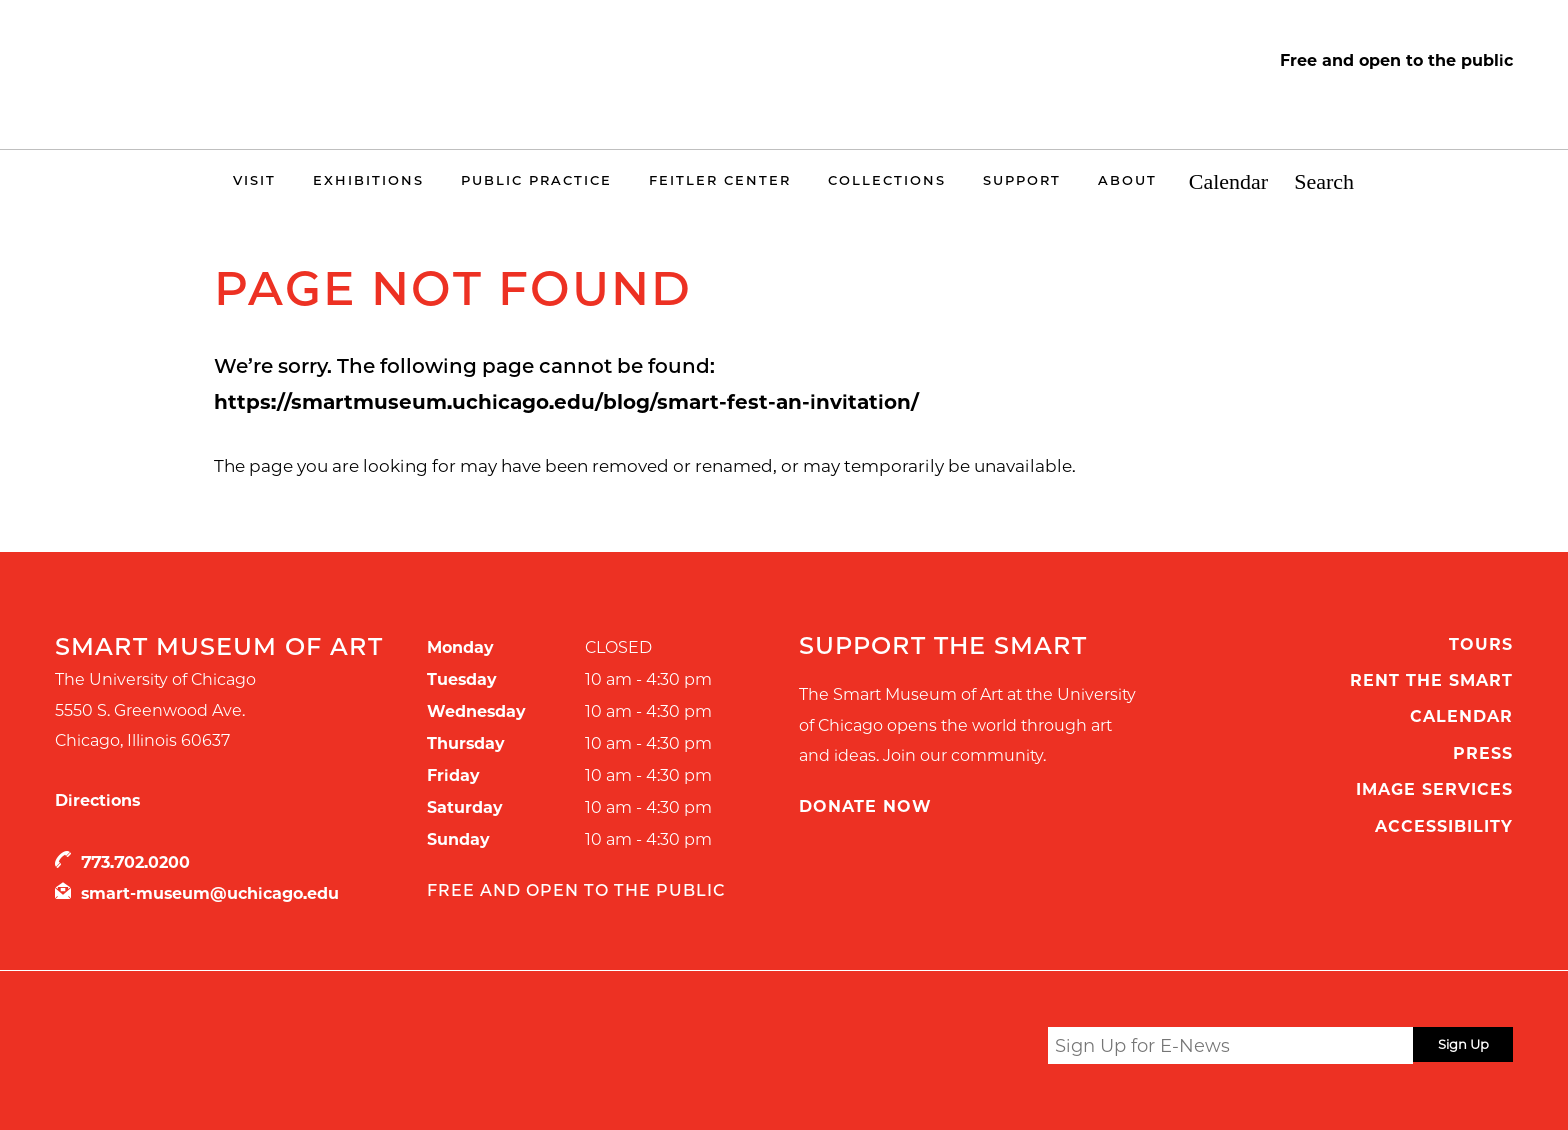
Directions (97, 800)
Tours (1481, 644)
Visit (254, 180)
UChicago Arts (247, 1049)
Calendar (1228, 182)
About (1127, 180)
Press (1483, 753)
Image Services (1434, 789)
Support (1022, 180)
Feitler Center (720, 180)
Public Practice (536, 180)
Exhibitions (368, 180)
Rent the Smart (1431, 680)
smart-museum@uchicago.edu (210, 893)
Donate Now (865, 806)
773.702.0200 (135, 862)
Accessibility (1444, 826)
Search (1324, 182)
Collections (887, 180)
